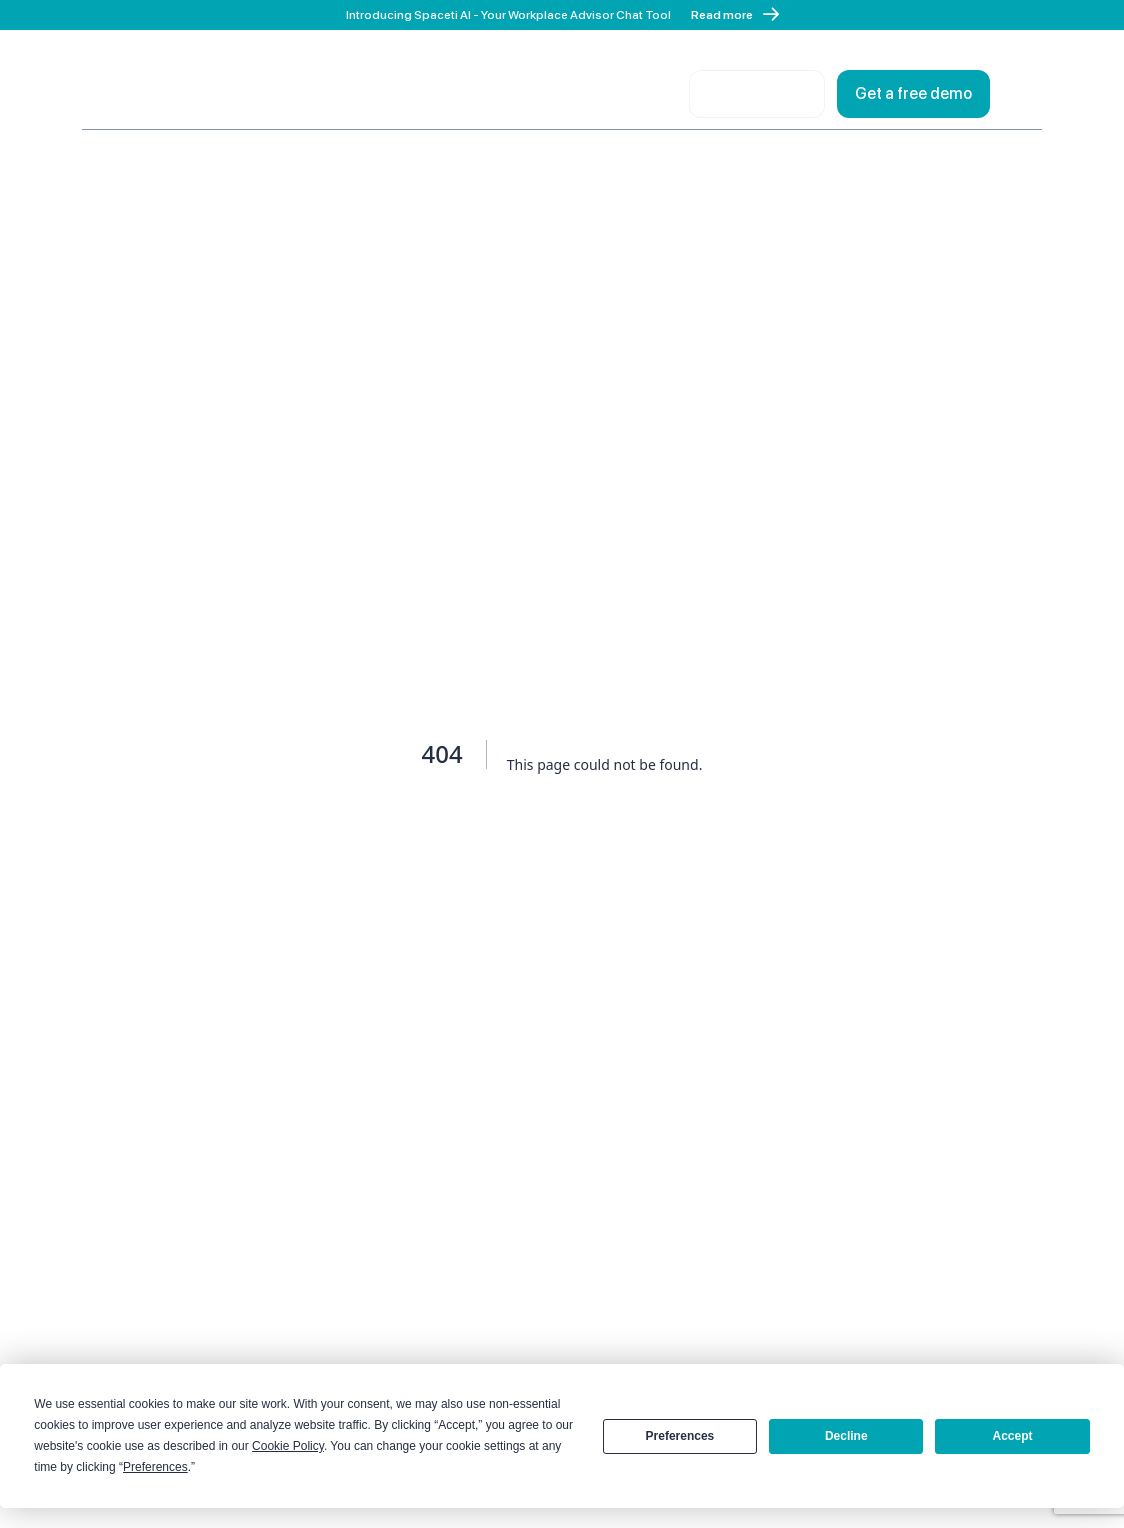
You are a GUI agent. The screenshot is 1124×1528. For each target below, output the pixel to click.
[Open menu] (1022, 94)
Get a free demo (913, 93)
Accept (1013, 1436)
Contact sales (757, 93)
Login (646, 93)
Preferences (680, 1436)
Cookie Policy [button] (288, 1446)
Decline (846, 1436)
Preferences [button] (155, 1467)
